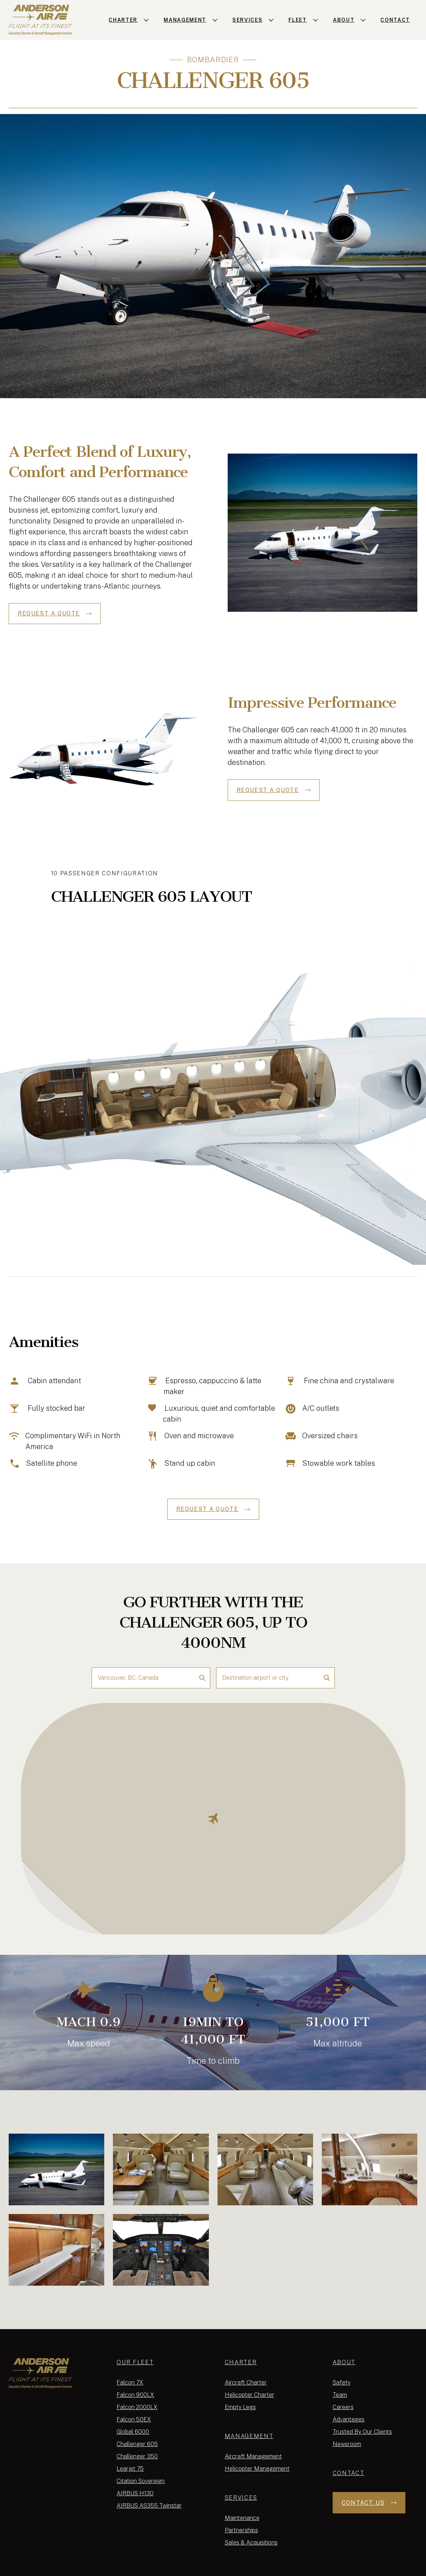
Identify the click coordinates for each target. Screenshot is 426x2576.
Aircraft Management (253, 2456)
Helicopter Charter (249, 2394)
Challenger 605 (137, 2444)
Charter (241, 2362)
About (344, 2362)
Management (249, 2436)
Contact (348, 2473)
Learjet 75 (130, 2468)
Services (241, 2497)
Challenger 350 (137, 2456)
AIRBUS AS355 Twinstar (149, 2505)
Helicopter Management (257, 2468)
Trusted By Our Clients (362, 2431)
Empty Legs (240, 2407)
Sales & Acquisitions (251, 2542)
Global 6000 (133, 2431)
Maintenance (242, 2517)
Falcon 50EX (134, 2419)
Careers (343, 2407)
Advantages (348, 2419)
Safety (341, 2382)
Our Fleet (135, 2362)
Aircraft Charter (246, 2382)
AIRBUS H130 (135, 2493)
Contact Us (369, 2502)
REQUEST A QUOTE (55, 613)
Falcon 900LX (135, 2394)
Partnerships (241, 2530)
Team (340, 2394)
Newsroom (347, 2444)
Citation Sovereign (141, 2481)
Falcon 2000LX (137, 2407)
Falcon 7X (130, 2382)
